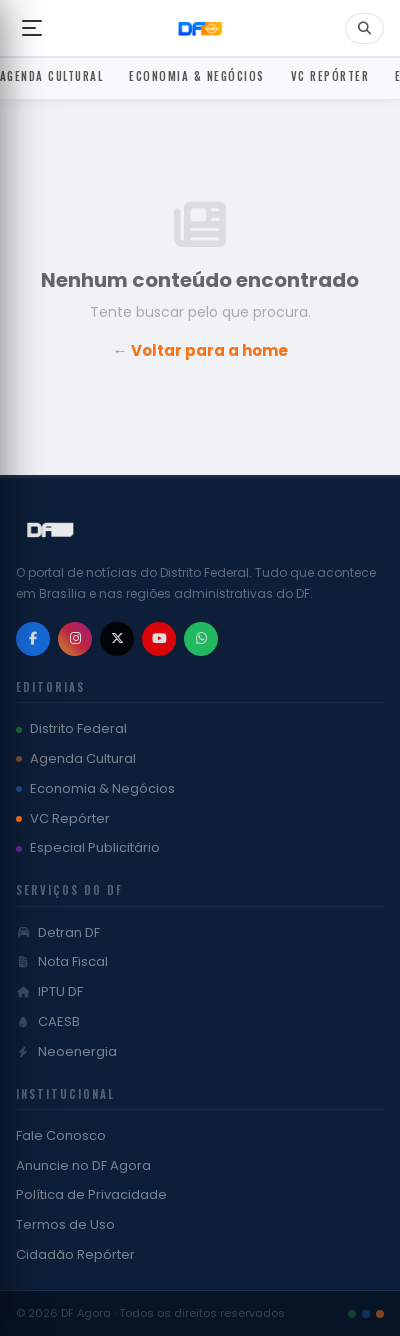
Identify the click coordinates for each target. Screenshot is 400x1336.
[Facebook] (33, 639)
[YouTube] (159, 639)
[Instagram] (75, 639)
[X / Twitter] (117, 639)
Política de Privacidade (91, 1194)
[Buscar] (364, 28)
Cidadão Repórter (75, 1254)
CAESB (48, 1021)
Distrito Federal (71, 728)
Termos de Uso (65, 1224)
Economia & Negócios (95, 788)
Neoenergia (66, 1051)
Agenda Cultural (76, 758)
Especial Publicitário (88, 847)
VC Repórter (63, 818)
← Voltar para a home (200, 350)
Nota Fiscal (62, 961)
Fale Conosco (61, 1135)
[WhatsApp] (201, 639)
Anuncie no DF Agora (83, 1165)
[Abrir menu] (32, 28)
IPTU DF (49, 991)
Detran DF (58, 932)
